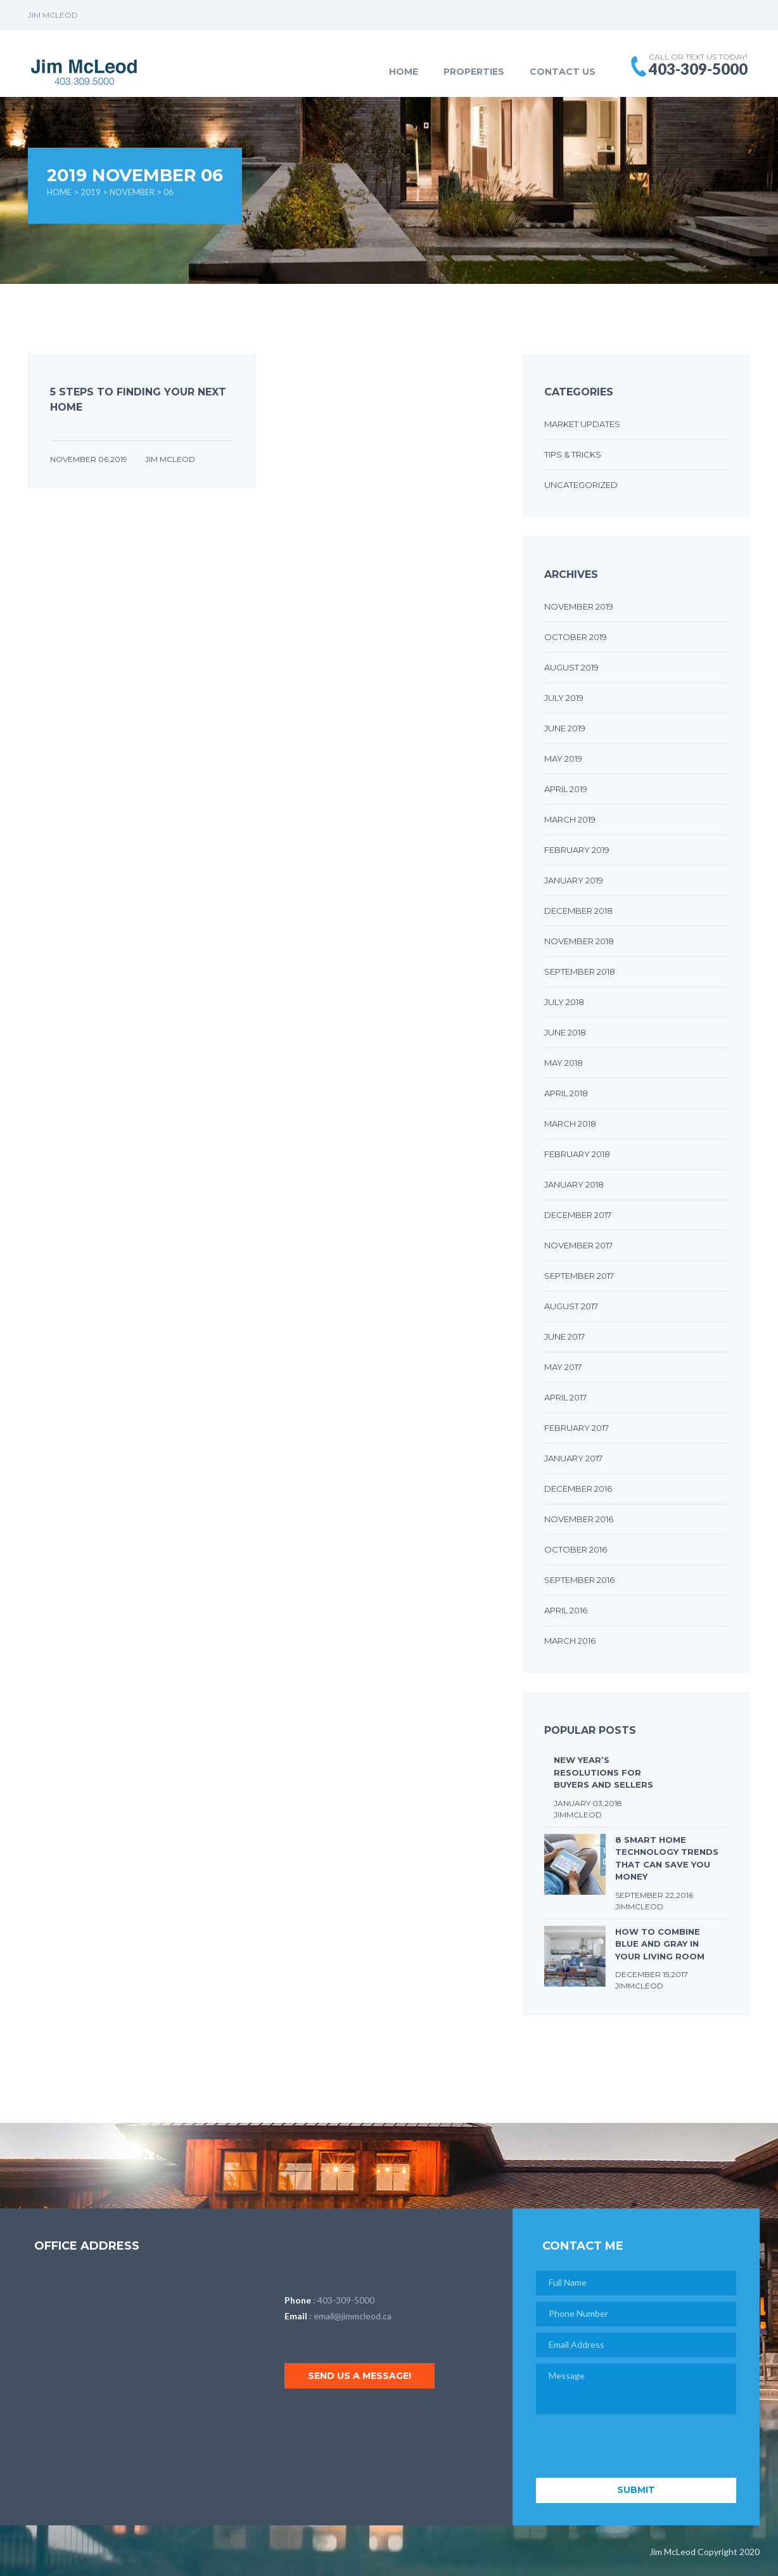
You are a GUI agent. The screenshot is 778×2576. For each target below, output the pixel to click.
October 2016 (575, 1549)
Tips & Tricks (572, 454)
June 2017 (564, 1336)
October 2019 (575, 637)
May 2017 (563, 1367)
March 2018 (570, 1123)
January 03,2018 (588, 1803)
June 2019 (564, 728)
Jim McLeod (170, 459)
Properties (473, 71)
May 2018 (563, 1063)
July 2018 (564, 1002)
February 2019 (576, 850)
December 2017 (577, 1215)
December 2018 (578, 911)
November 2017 (578, 1245)
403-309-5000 (345, 2300)
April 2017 (565, 1397)
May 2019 (563, 758)
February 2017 (576, 1428)
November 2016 (578, 1519)
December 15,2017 (651, 1974)
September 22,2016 (654, 1895)
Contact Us (563, 71)
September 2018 (579, 971)
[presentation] (632, 2446)
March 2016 (570, 1641)
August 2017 (571, 1306)
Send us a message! (359, 2375)
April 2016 (565, 1610)
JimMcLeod (578, 1814)
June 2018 (565, 1032)
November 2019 (578, 606)
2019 (90, 192)
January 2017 (573, 1458)
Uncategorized (581, 485)
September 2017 (579, 1276)
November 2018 (579, 941)
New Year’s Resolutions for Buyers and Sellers (603, 1772)
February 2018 (577, 1154)
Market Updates (582, 424)
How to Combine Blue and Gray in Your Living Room (660, 1943)
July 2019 (564, 698)
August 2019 (571, 667)
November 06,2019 (89, 459)
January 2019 (573, 880)
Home (403, 71)
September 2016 (579, 1580)
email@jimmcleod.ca (353, 2315)
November (132, 192)
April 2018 (566, 1093)
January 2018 (574, 1184)
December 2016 (578, 1488)
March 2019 (570, 819)
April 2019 (565, 789)
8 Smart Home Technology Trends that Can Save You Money (666, 1858)
